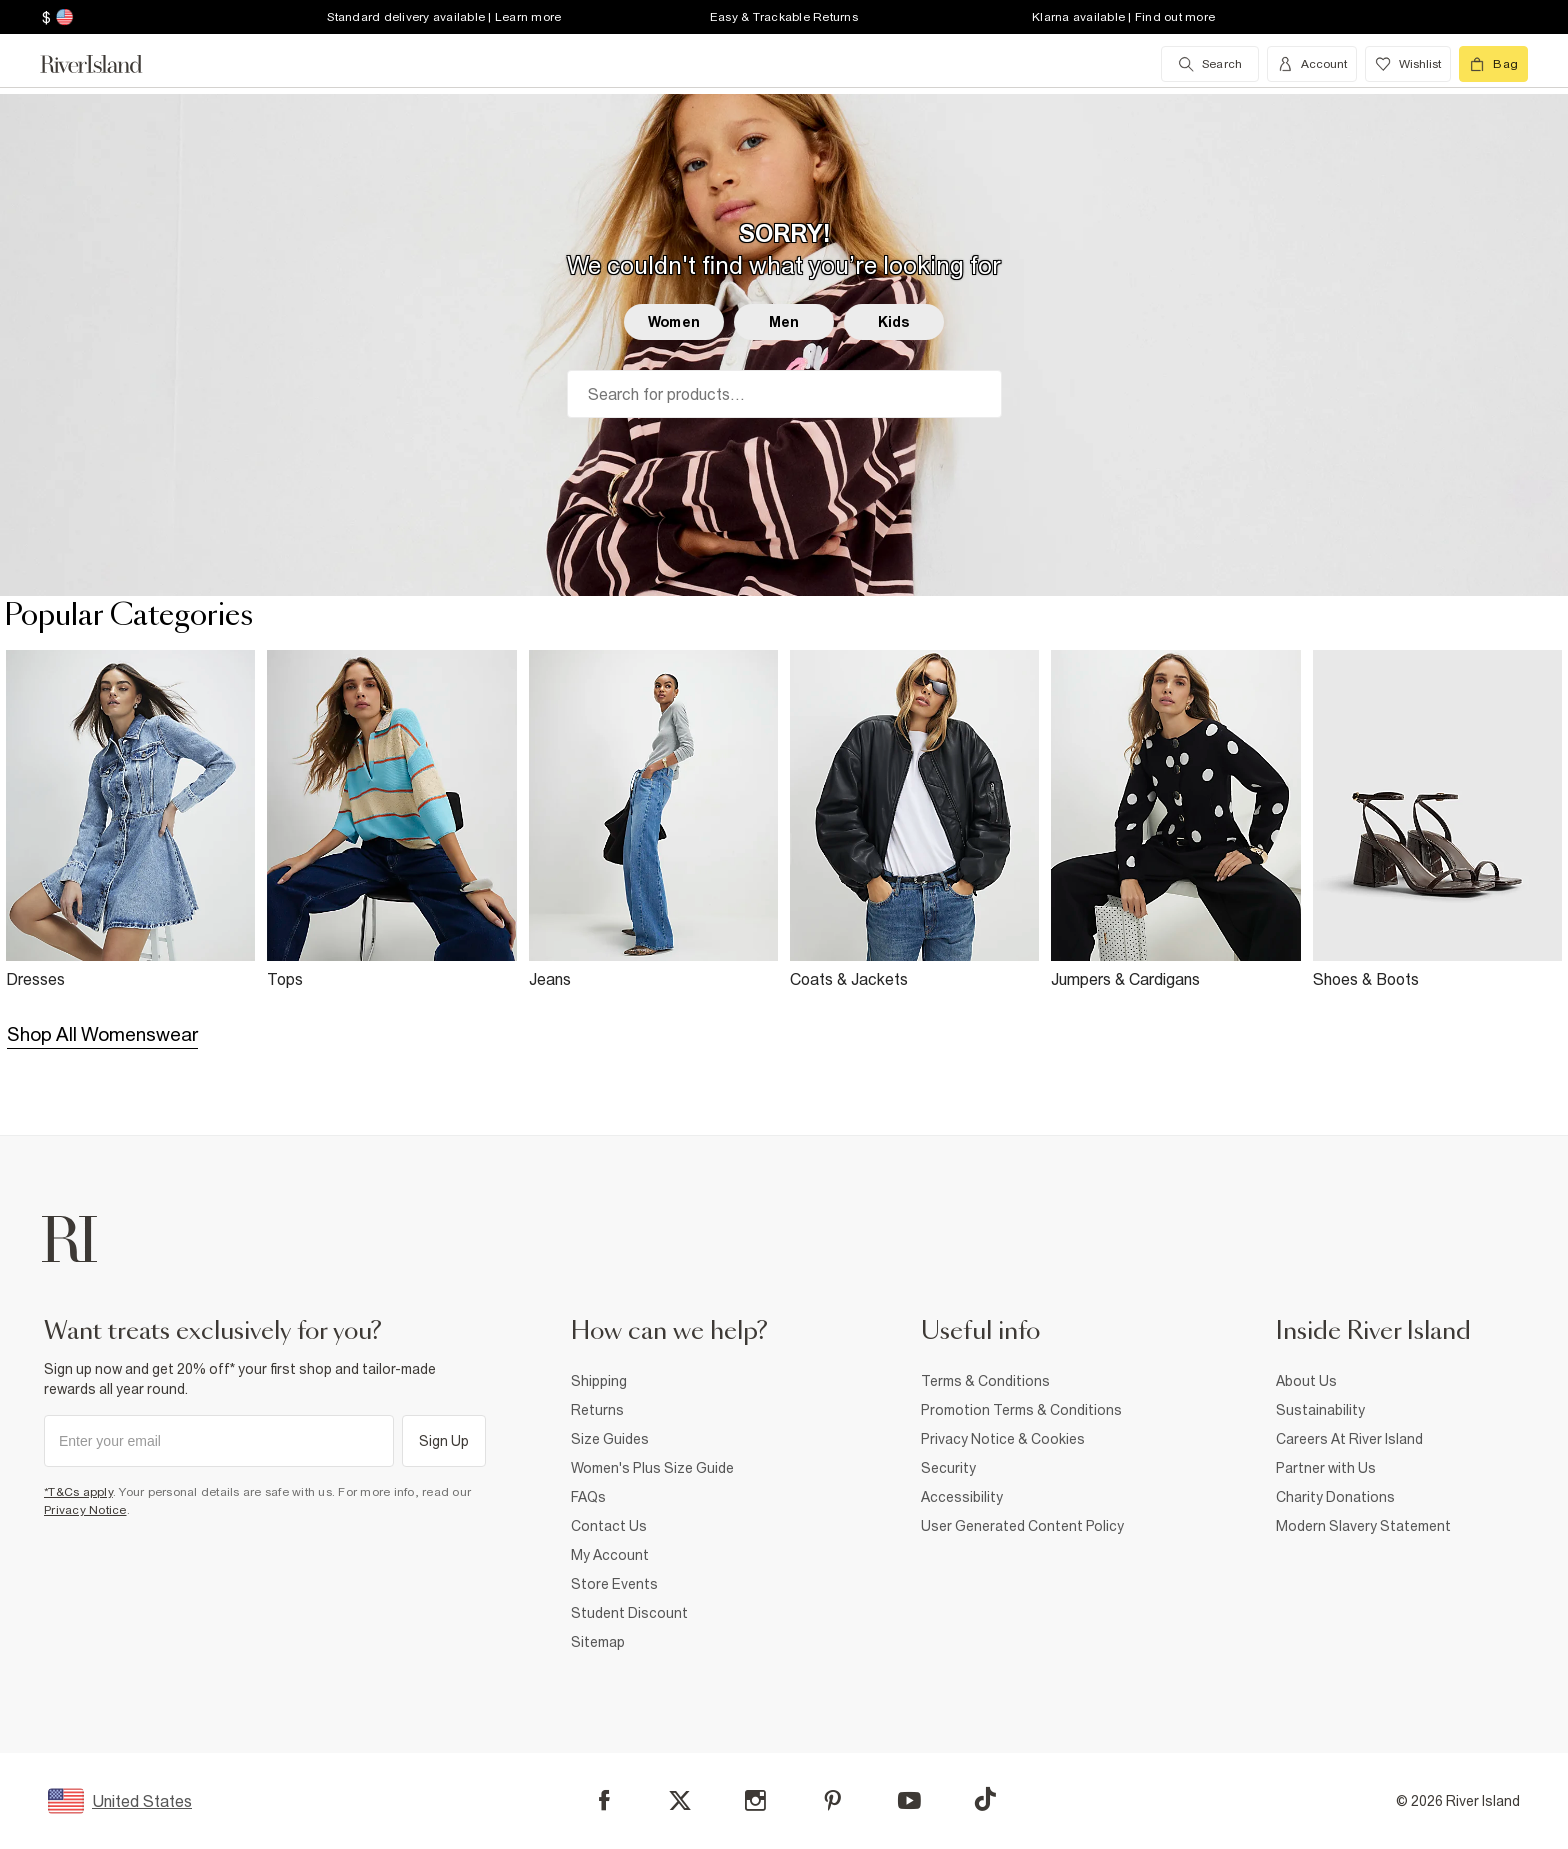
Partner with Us (1326, 1468)
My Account (610, 1555)
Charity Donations (1335, 1497)
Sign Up (444, 1441)
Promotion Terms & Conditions (1021, 1410)
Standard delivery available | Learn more (444, 17)
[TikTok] (985, 1799)
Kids (894, 322)
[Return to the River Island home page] (106, 64)
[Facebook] (604, 1800)
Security (948, 1468)
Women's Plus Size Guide (652, 1468)
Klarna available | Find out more (1123, 17)
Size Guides (610, 1439)
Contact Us (609, 1526)
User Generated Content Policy (1022, 1526)
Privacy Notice (85, 1510)
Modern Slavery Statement (1363, 1526)
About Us (1306, 1381)
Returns (597, 1410)
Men (784, 322)
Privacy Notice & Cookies (1003, 1439)
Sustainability (1320, 1410)
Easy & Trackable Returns (784, 17)
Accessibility (962, 1497)
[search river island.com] (1210, 64)
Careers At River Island (1349, 1439)
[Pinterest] (832, 1800)
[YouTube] (909, 1800)
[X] (680, 1801)
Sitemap (598, 1642)
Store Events (614, 1584)
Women (674, 322)
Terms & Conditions (985, 1381)
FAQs (588, 1497)
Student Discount (629, 1613)
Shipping (599, 1381)
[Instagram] (755, 1800)
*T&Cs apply (78, 1492)
